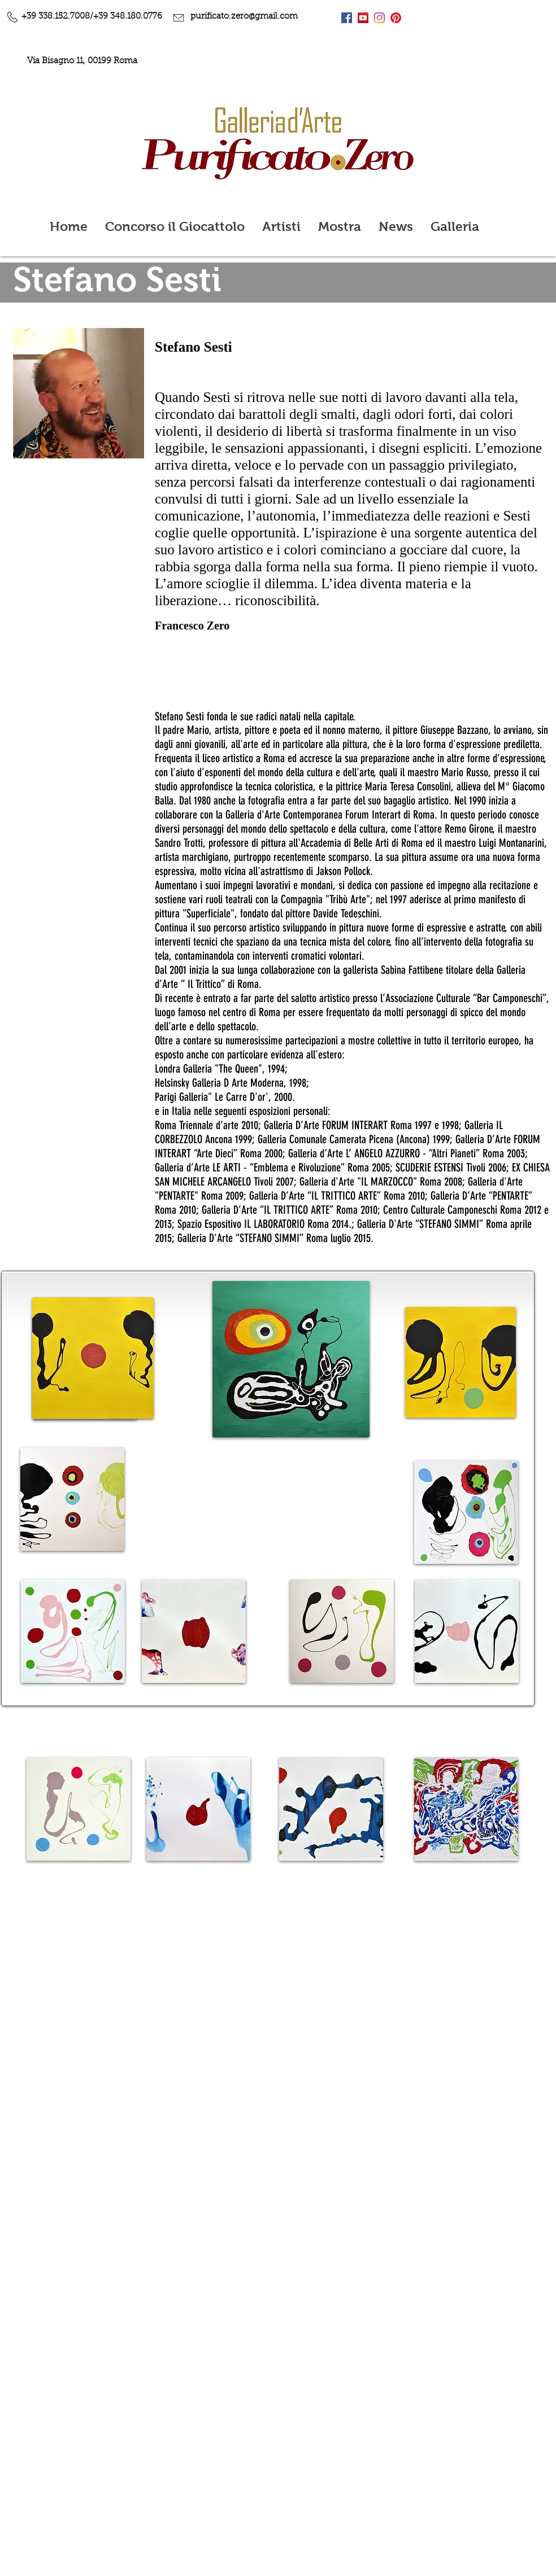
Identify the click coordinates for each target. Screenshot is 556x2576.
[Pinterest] (395, 17)
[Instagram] (379, 17)
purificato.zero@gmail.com (244, 16)
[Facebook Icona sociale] (346, 17)
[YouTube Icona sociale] (363, 17)
